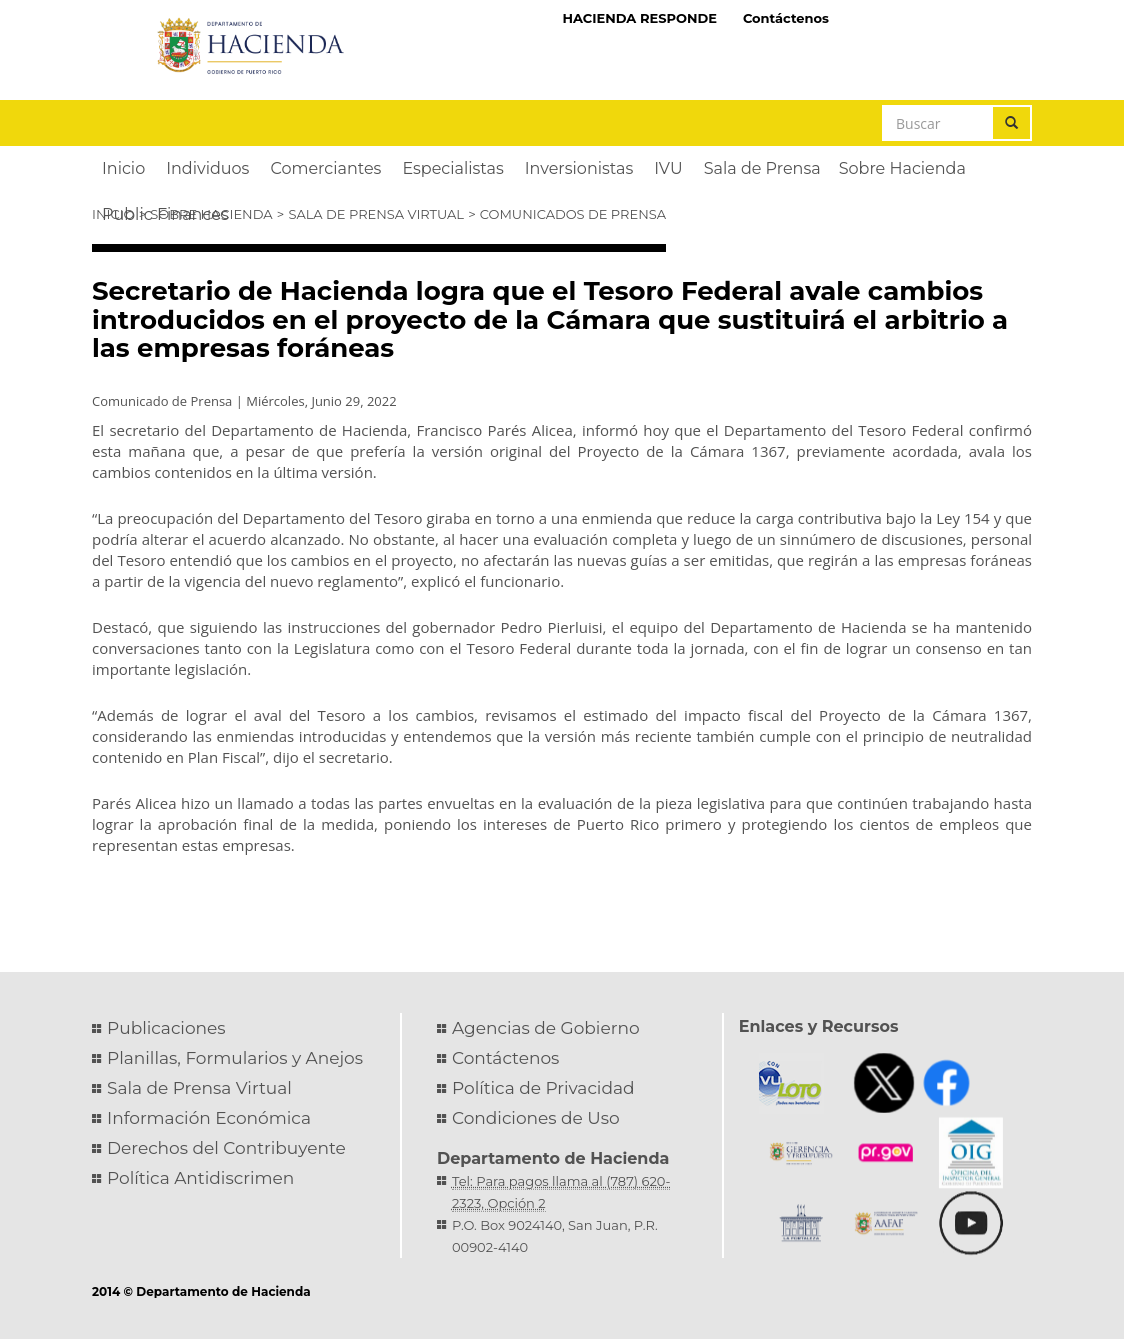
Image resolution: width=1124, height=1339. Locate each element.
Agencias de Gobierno (546, 1028)
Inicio (113, 214)
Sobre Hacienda (211, 214)
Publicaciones (166, 1028)
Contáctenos (786, 18)
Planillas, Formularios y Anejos (235, 1058)
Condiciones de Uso (536, 1118)
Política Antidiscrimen (200, 1178)
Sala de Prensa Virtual (376, 214)
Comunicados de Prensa (573, 214)
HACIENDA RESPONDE (639, 18)
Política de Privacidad (543, 1088)
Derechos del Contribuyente (226, 1148)
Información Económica (209, 1118)
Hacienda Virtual (937, 17)
